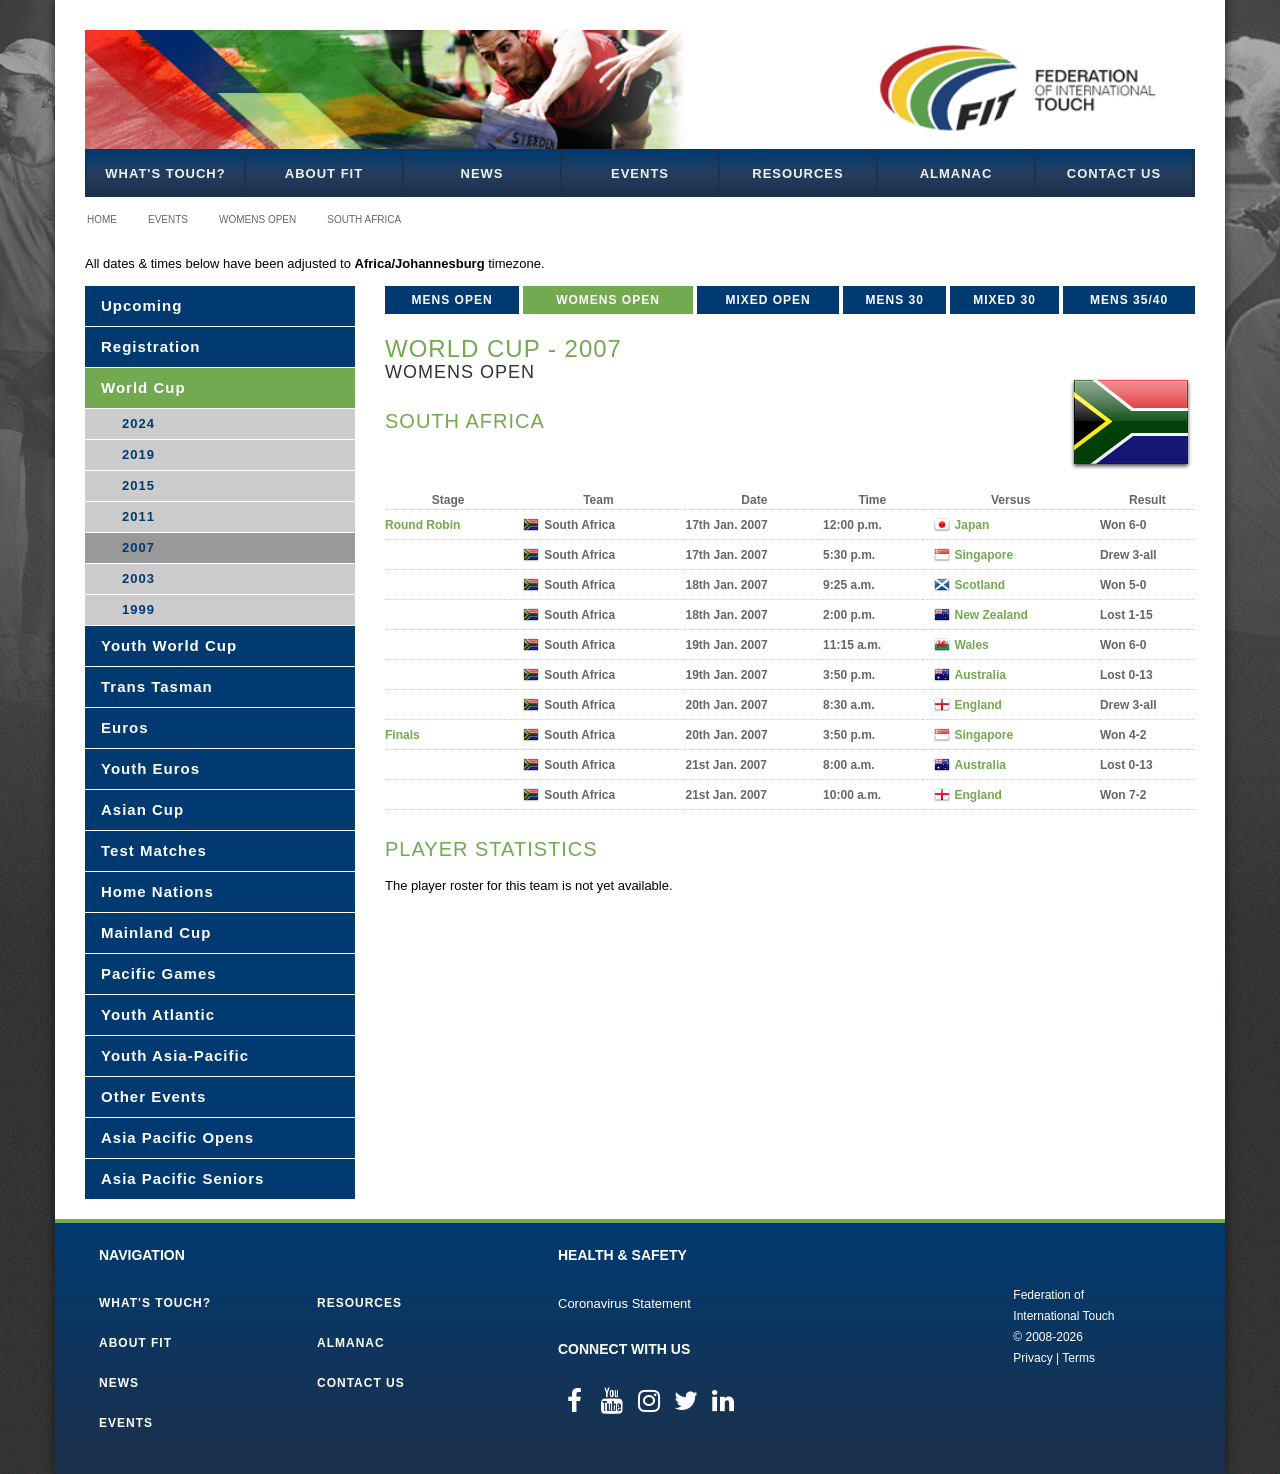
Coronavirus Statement (624, 1303)
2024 (138, 423)
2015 (138, 485)
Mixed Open (767, 300)
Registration (151, 346)
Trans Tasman (157, 686)
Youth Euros (150, 768)
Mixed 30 (1004, 300)
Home (102, 219)
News (482, 173)
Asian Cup (142, 809)
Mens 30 (895, 300)
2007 (138, 547)
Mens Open (452, 300)
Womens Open (257, 219)
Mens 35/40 (1129, 300)
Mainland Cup (156, 932)
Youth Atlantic (158, 1014)
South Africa (364, 219)
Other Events (153, 1096)
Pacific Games (159, 973)
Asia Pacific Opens (177, 1137)
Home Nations (157, 891)
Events (640, 173)
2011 (138, 516)
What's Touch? (165, 173)
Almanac (956, 173)
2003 (138, 578)
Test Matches (154, 850)
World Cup (143, 387)
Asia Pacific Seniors (182, 1178)
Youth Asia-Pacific (175, 1055)
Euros (125, 727)
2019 (138, 454)
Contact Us (1114, 173)
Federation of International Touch (930, 1325)
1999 (138, 609)
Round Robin (422, 525)
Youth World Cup (169, 645)
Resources (797, 173)
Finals (402, 735)
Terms (1078, 1358)
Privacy (1032, 1358)
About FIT (324, 173)
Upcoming (141, 305)
